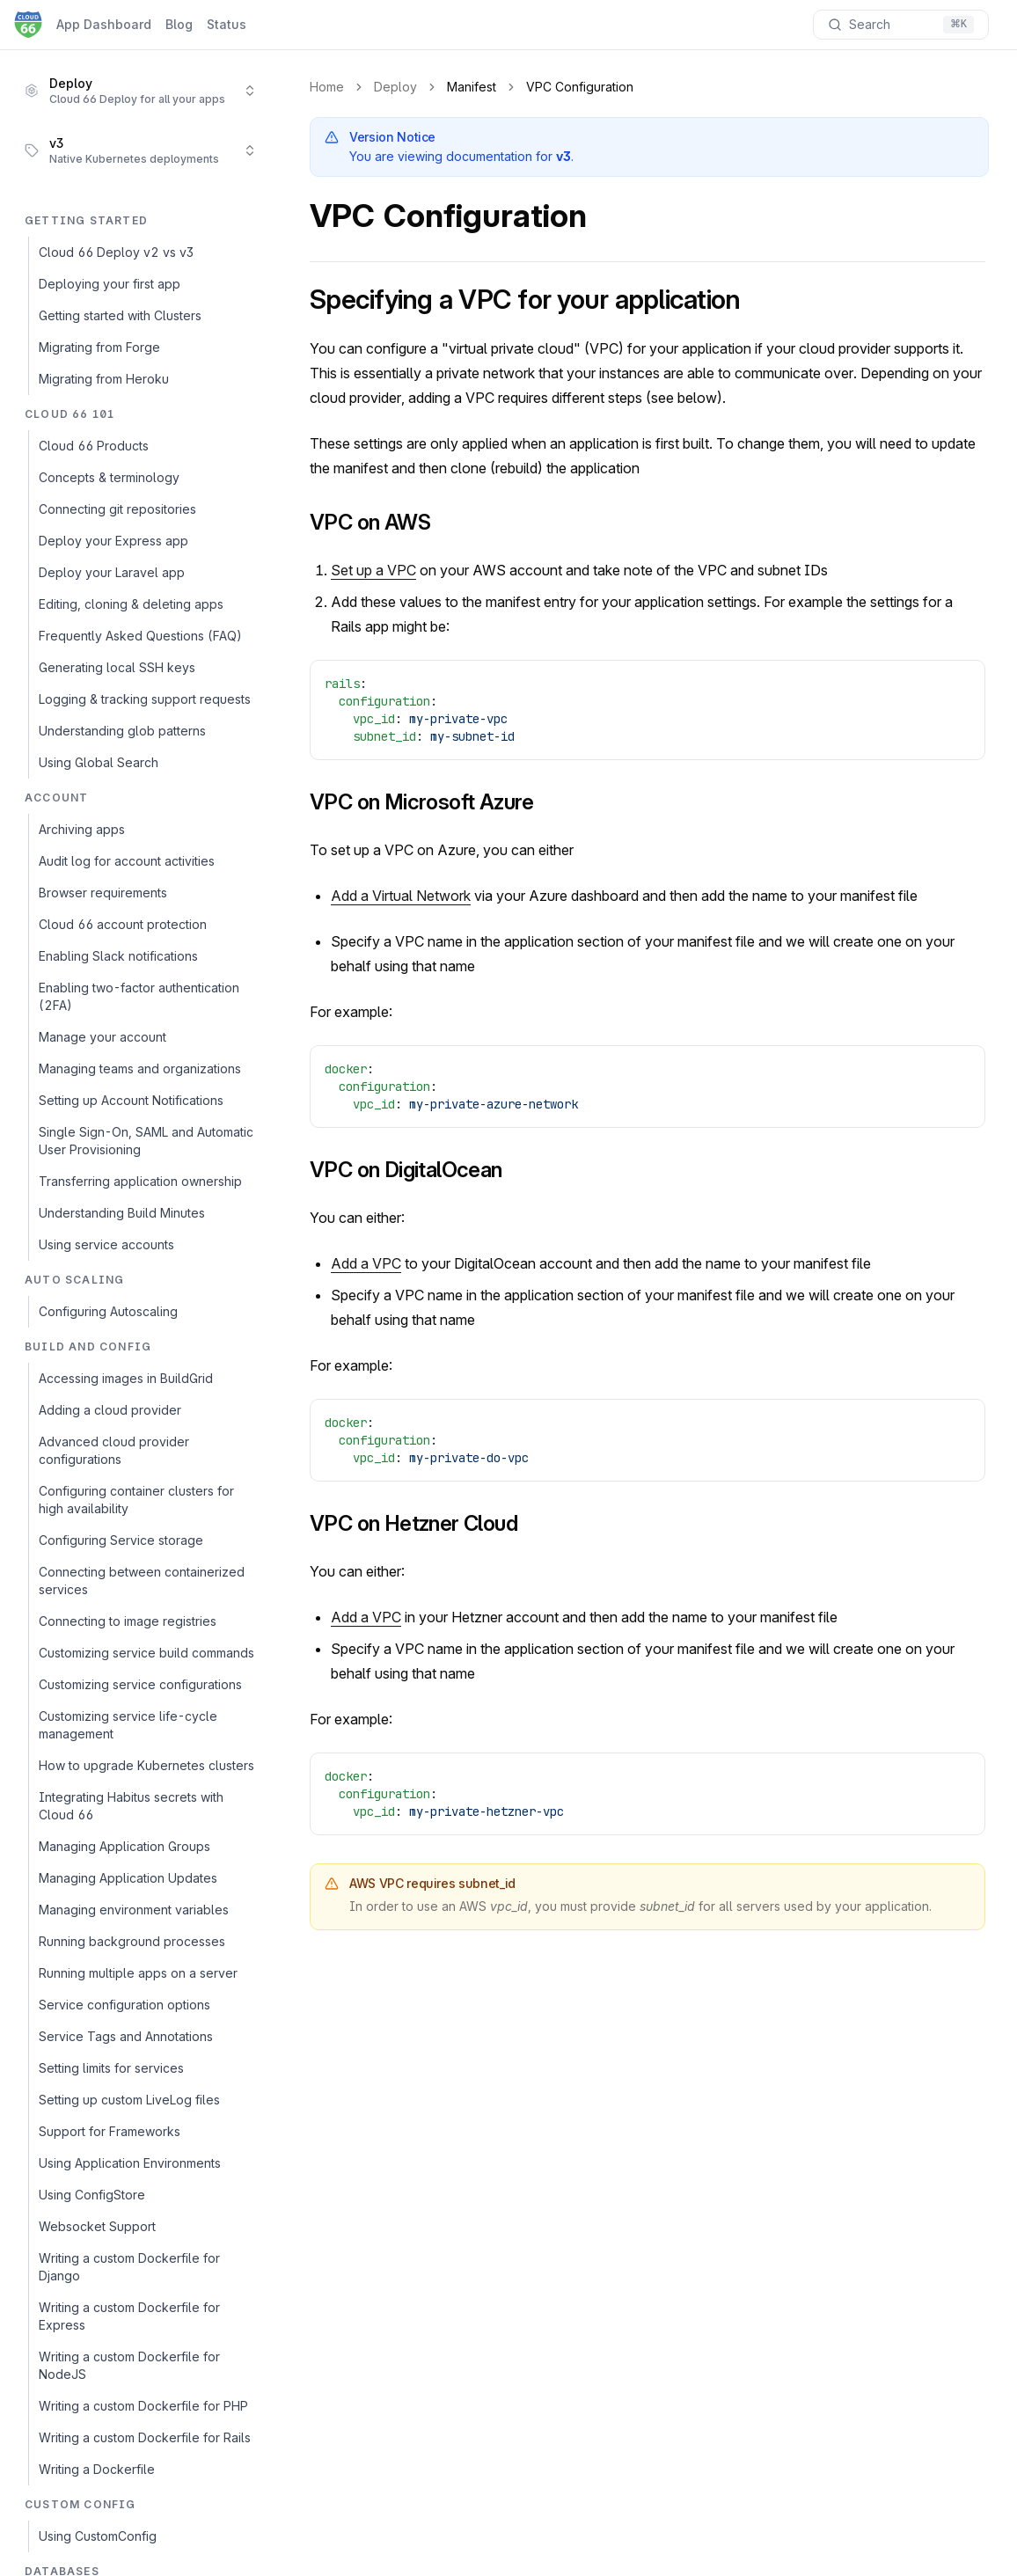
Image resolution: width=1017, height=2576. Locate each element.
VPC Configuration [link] (579, 86)
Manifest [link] (471, 86)
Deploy (395, 86)
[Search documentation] (901, 25)
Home (327, 86)
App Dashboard (103, 24)
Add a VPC (366, 1263)
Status (226, 24)
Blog (179, 24)
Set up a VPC (373, 570)
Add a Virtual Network (401, 895)
